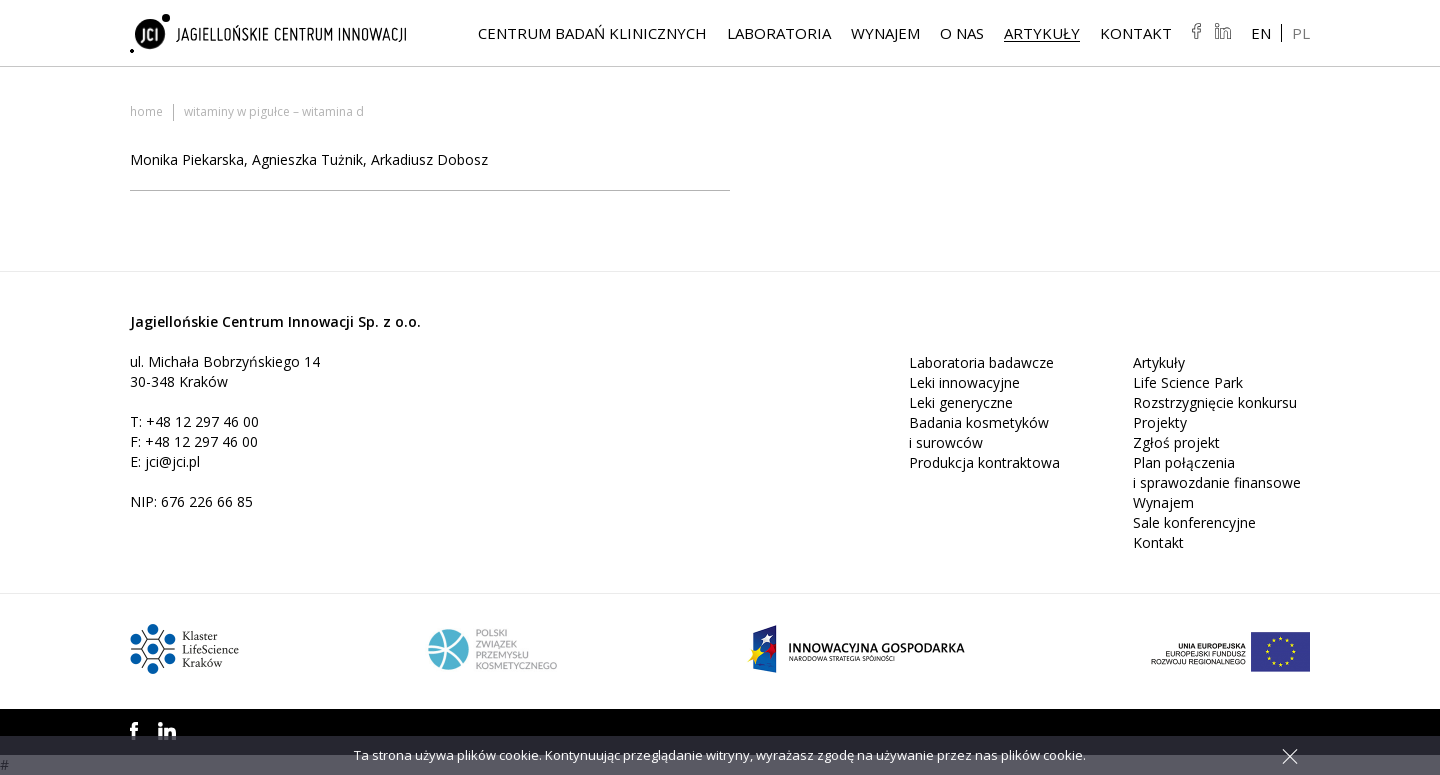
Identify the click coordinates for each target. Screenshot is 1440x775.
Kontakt (1136, 33)
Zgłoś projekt (1176, 442)
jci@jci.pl (172, 461)
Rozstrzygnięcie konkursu (1215, 402)
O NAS (962, 33)
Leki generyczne (961, 402)
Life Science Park (1188, 382)
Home (146, 111)
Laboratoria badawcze (981, 362)
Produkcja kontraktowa (984, 462)
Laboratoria (779, 33)
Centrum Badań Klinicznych (592, 33)
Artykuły (1042, 33)
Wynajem (885, 33)
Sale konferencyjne (1194, 522)
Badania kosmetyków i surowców (979, 432)
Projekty (1160, 422)
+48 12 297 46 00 (202, 421)
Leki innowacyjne (964, 382)
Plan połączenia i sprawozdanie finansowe (1217, 472)
